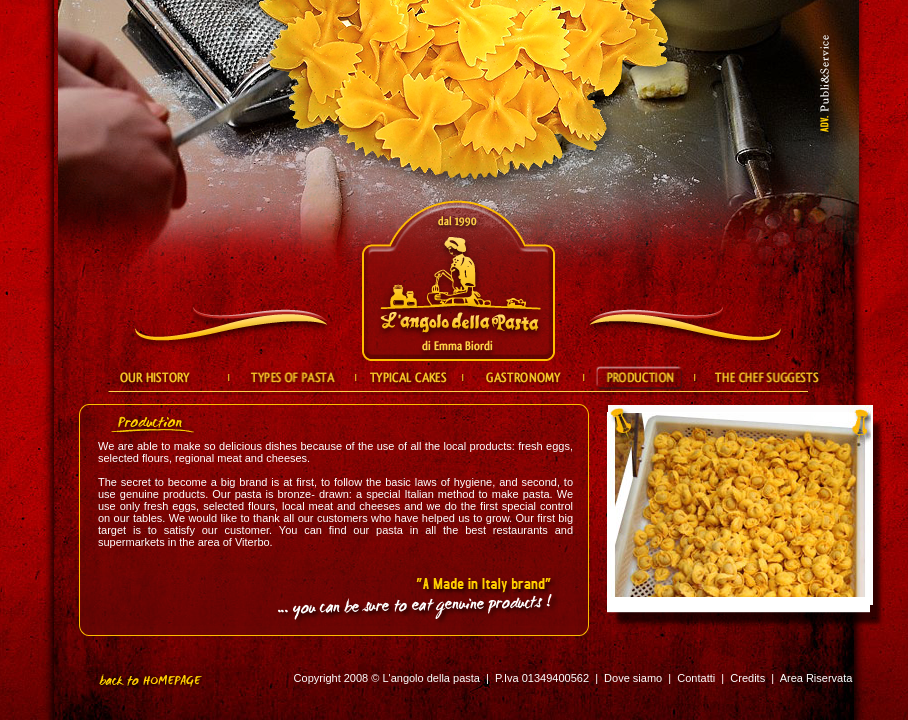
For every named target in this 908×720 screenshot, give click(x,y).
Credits (747, 678)
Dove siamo (633, 678)
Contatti (696, 678)
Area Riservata (816, 678)
